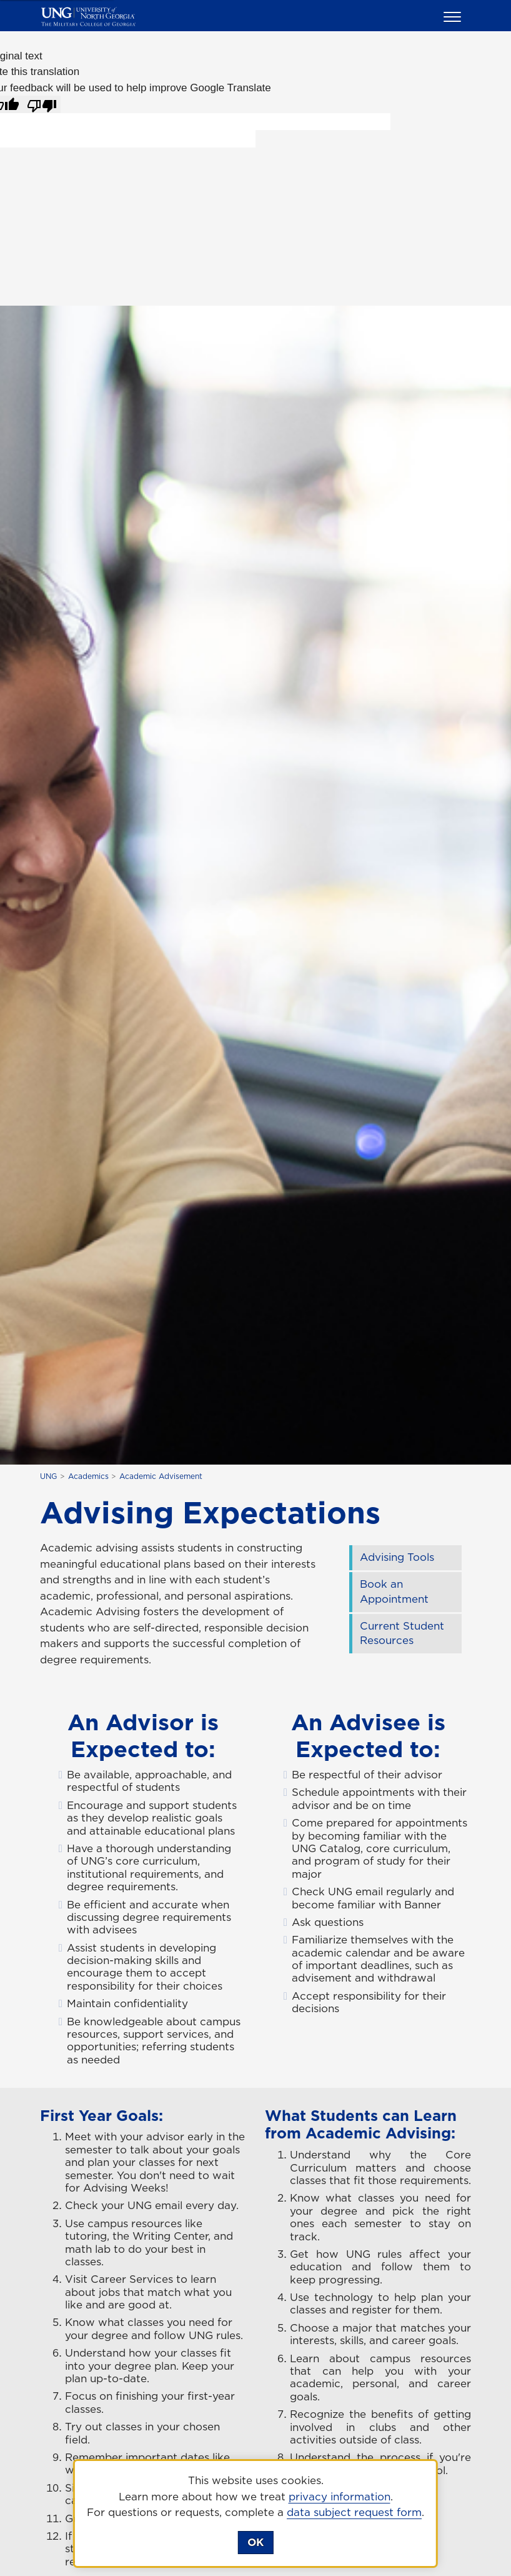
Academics (88, 1476)
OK (255, 2542)
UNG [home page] (48, 1476)
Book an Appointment (394, 1591)
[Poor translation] (42, 104)
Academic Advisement (160, 1476)
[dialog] (255, 2513)
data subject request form (354, 2512)
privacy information (339, 2496)
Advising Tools (397, 1557)
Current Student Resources (402, 1633)
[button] (454, 16)
